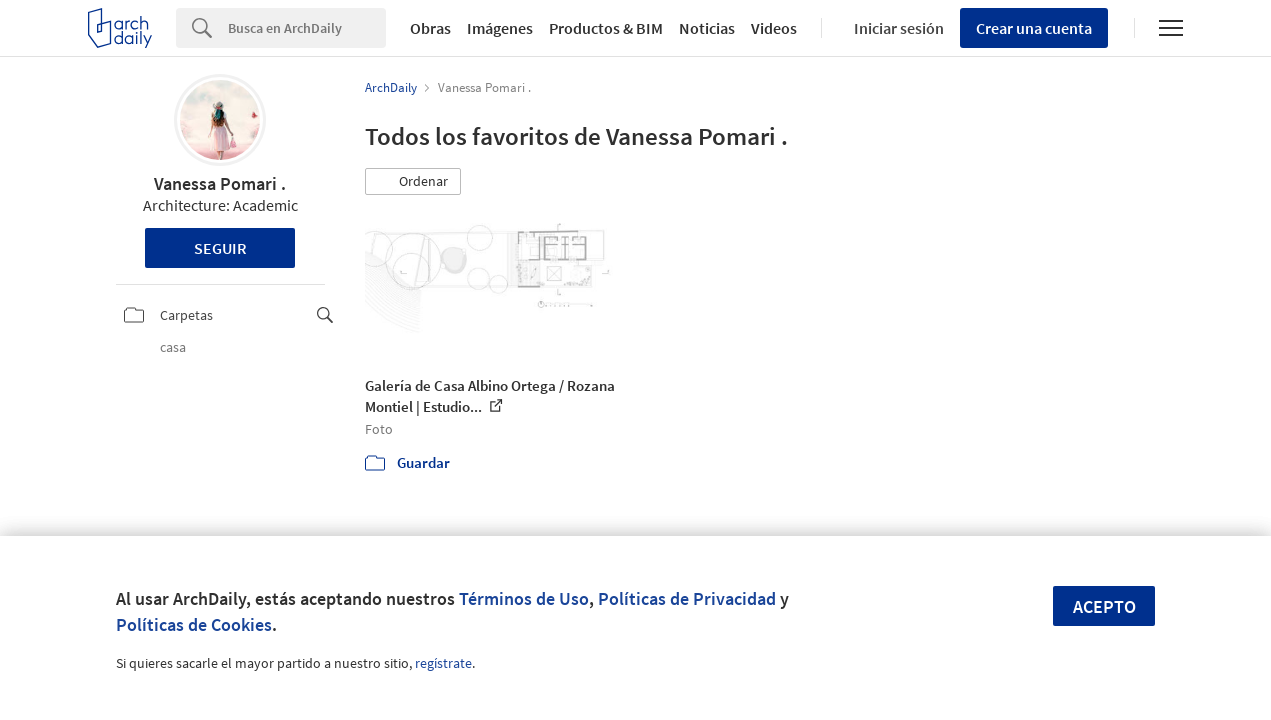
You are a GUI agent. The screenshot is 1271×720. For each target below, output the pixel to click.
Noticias (707, 28)
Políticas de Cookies (194, 624)
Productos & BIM (606, 28)
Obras (430, 28)
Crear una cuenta (1034, 28)
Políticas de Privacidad (687, 598)
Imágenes (500, 28)
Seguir (220, 248)
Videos (774, 28)
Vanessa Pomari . (220, 183)
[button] (413, 182)
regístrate (443, 663)
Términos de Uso (524, 598)
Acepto (1104, 606)
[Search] (307, 28)
